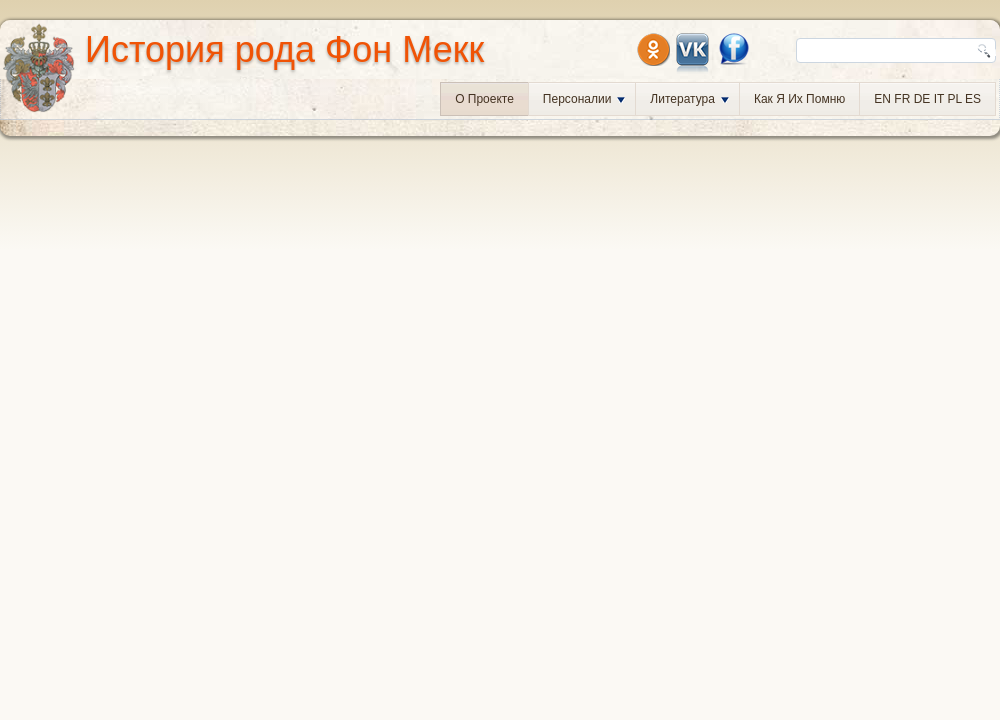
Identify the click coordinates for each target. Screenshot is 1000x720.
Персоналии (584, 99)
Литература (689, 99)
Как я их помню (799, 99)
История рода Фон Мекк (284, 49)
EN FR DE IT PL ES (927, 99)
